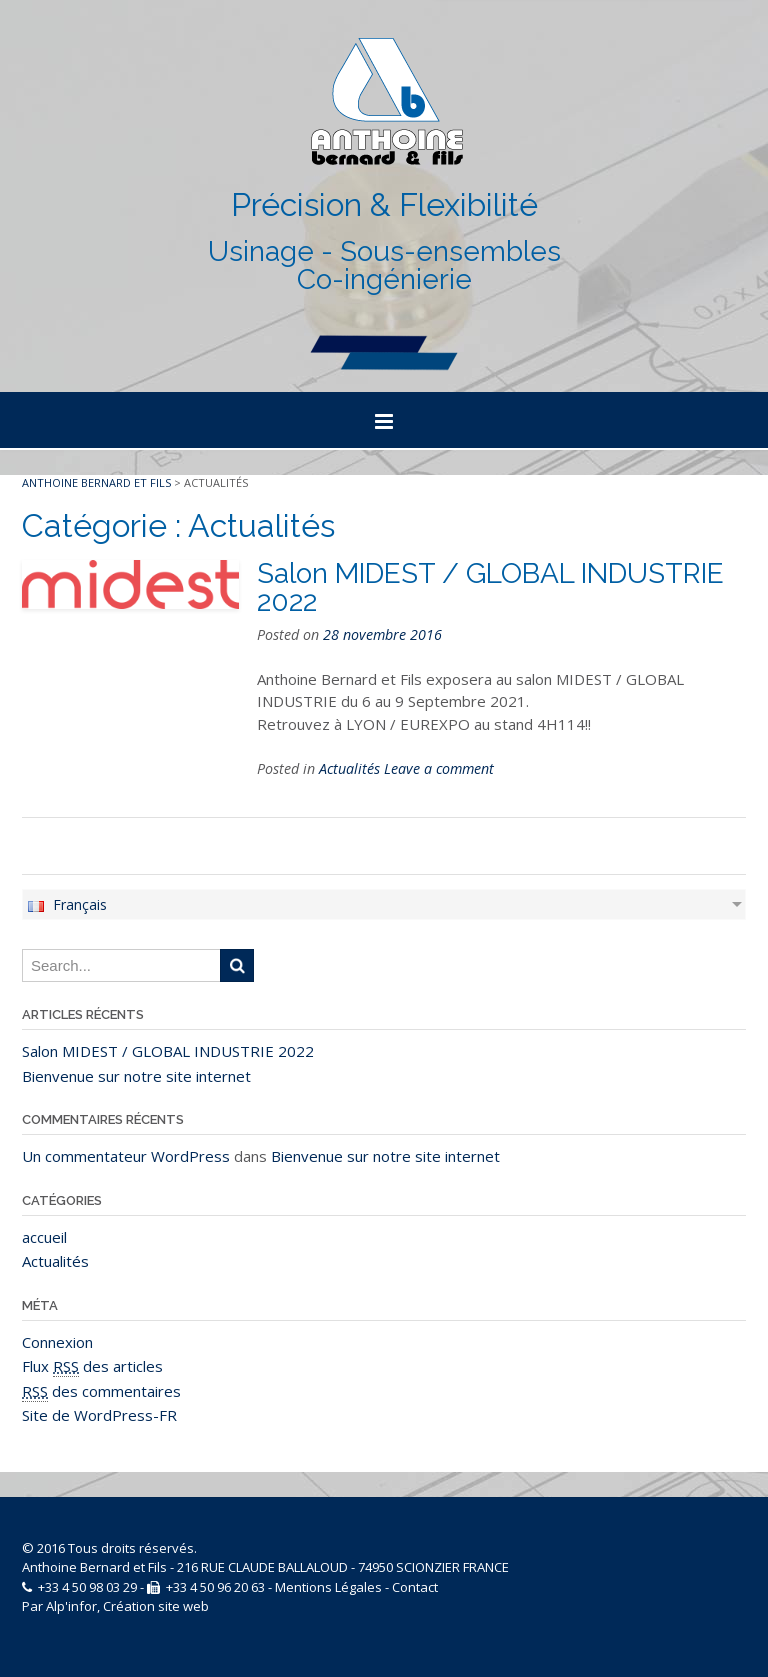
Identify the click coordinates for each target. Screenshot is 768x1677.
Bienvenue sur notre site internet (136, 1076)
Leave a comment (439, 768)
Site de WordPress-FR (99, 1415)
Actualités (349, 768)
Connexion (57, 1342)
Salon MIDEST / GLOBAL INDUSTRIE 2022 (490, 587)
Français (66, 904)
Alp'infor (71, 1606)
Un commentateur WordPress (126, 1156)
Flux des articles (92, 1366)
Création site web (156, 1606)
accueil (44, 1237)
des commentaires (101, 1391)
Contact (415, 1587)
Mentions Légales (328, 1587)
